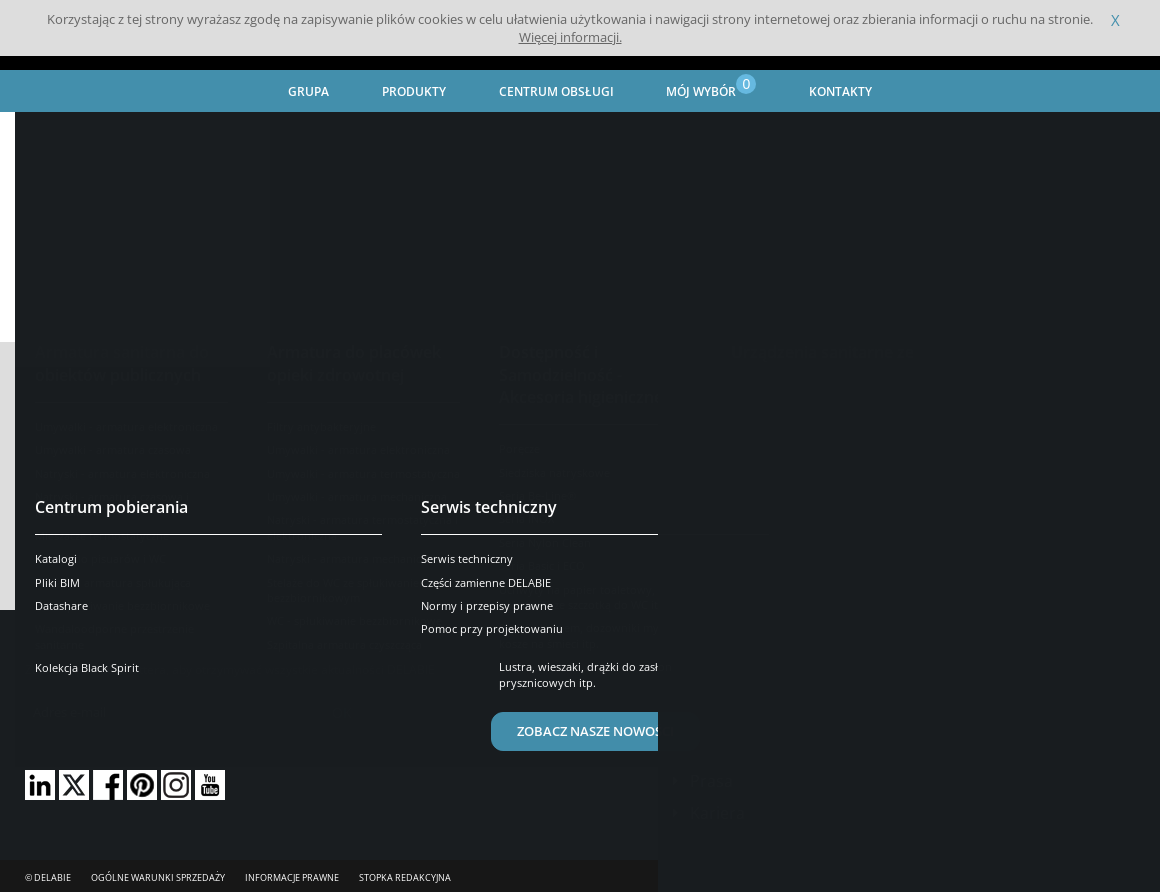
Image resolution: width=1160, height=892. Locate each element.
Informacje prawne (292, 877)
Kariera (717, 813)
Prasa (711, 781)
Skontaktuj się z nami (775, 699)
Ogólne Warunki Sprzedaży (158, 877)
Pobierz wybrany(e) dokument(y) (580, 560)
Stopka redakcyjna (405, 877)
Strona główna (68, 135)
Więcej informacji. (570, 37)
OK (342, 712)
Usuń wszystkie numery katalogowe (150, 469)
